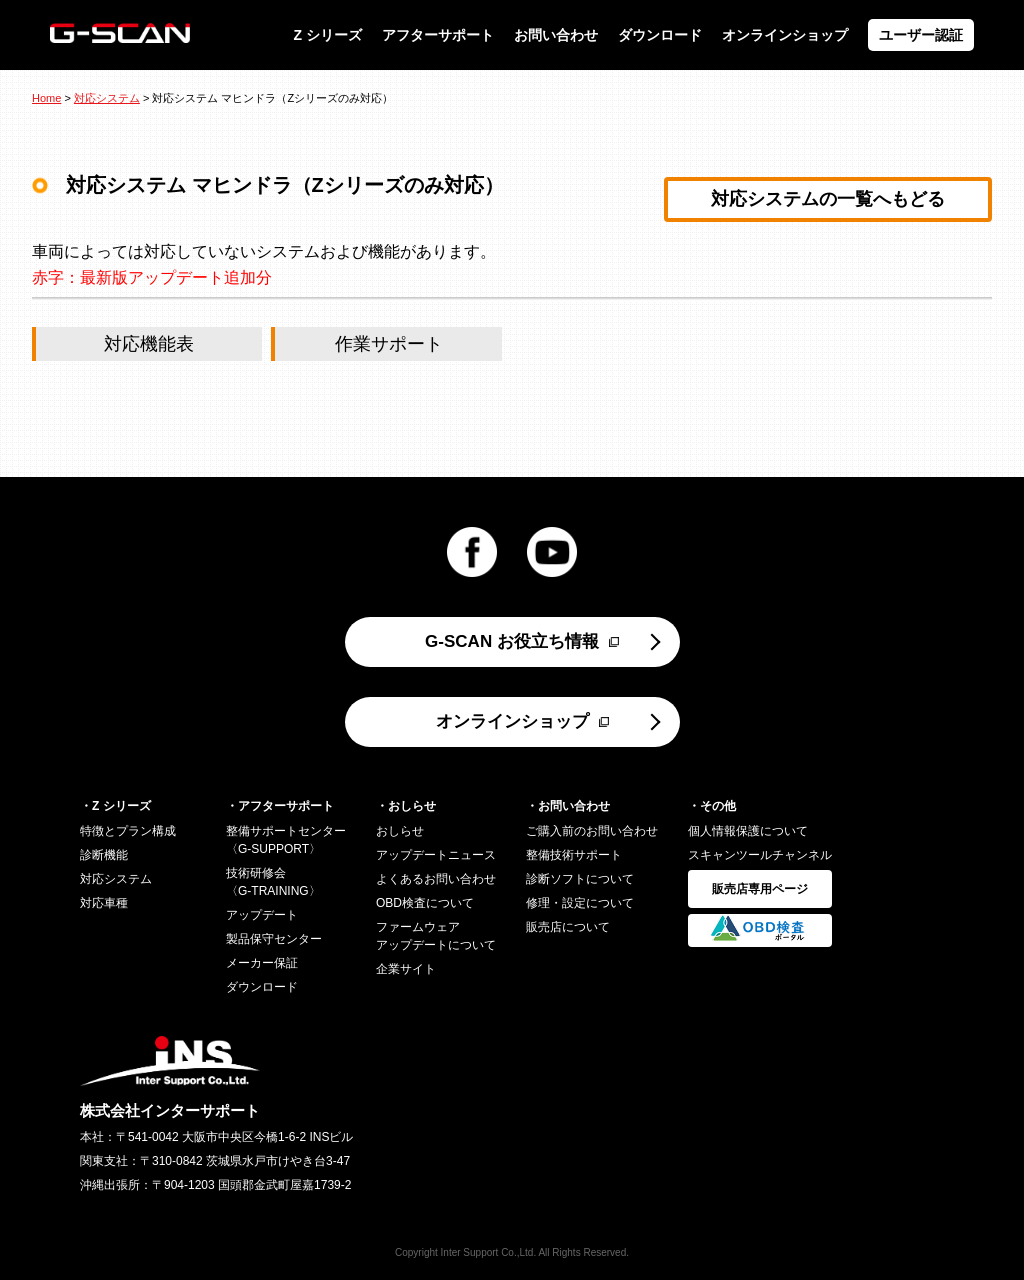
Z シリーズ (328, 35)
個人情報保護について (748, 831)
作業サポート (389, 344)
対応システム (107, 98)
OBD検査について (425, 903)
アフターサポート (438, 35)
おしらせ (400, 831)
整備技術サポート (574, 855)
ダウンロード (660, 35)
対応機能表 (149, 344)
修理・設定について (580, 903)
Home (46, 98)
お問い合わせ (556, 35)
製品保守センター (274, 939)
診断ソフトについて (580, 879)
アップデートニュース (436, 855)
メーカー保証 (262, 963)
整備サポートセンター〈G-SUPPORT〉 (286, 840)
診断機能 (104, 855)
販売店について (568, 927)
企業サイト (406, 969)
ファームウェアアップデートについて (436, 936)
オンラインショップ (785, 35)
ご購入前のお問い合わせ (592, 831)
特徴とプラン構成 (128, 831)
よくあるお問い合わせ (436, 879)
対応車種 (104, 903)
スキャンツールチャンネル (760, 855)
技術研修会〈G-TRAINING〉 (273, 882)
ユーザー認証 (921, 35)
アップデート (262, 915)
